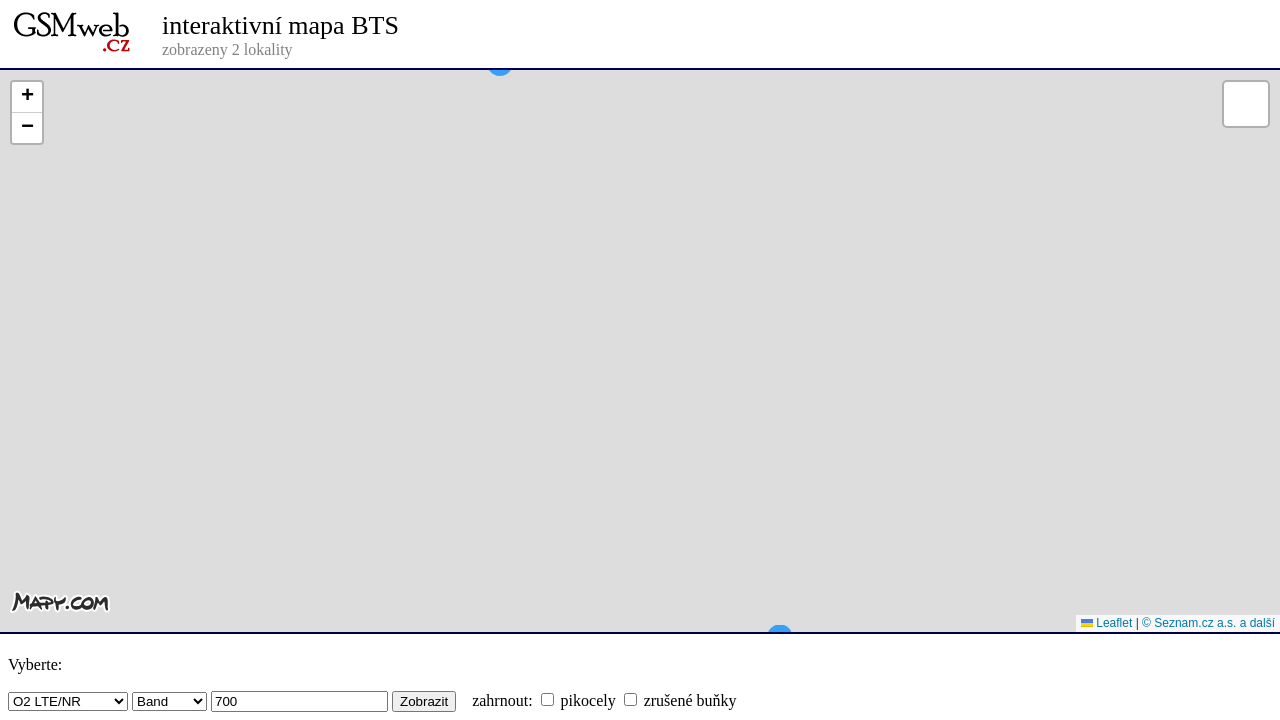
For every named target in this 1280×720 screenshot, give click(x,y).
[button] (500, 100)
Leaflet (1106, 623)
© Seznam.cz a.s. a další (1208, 623)
